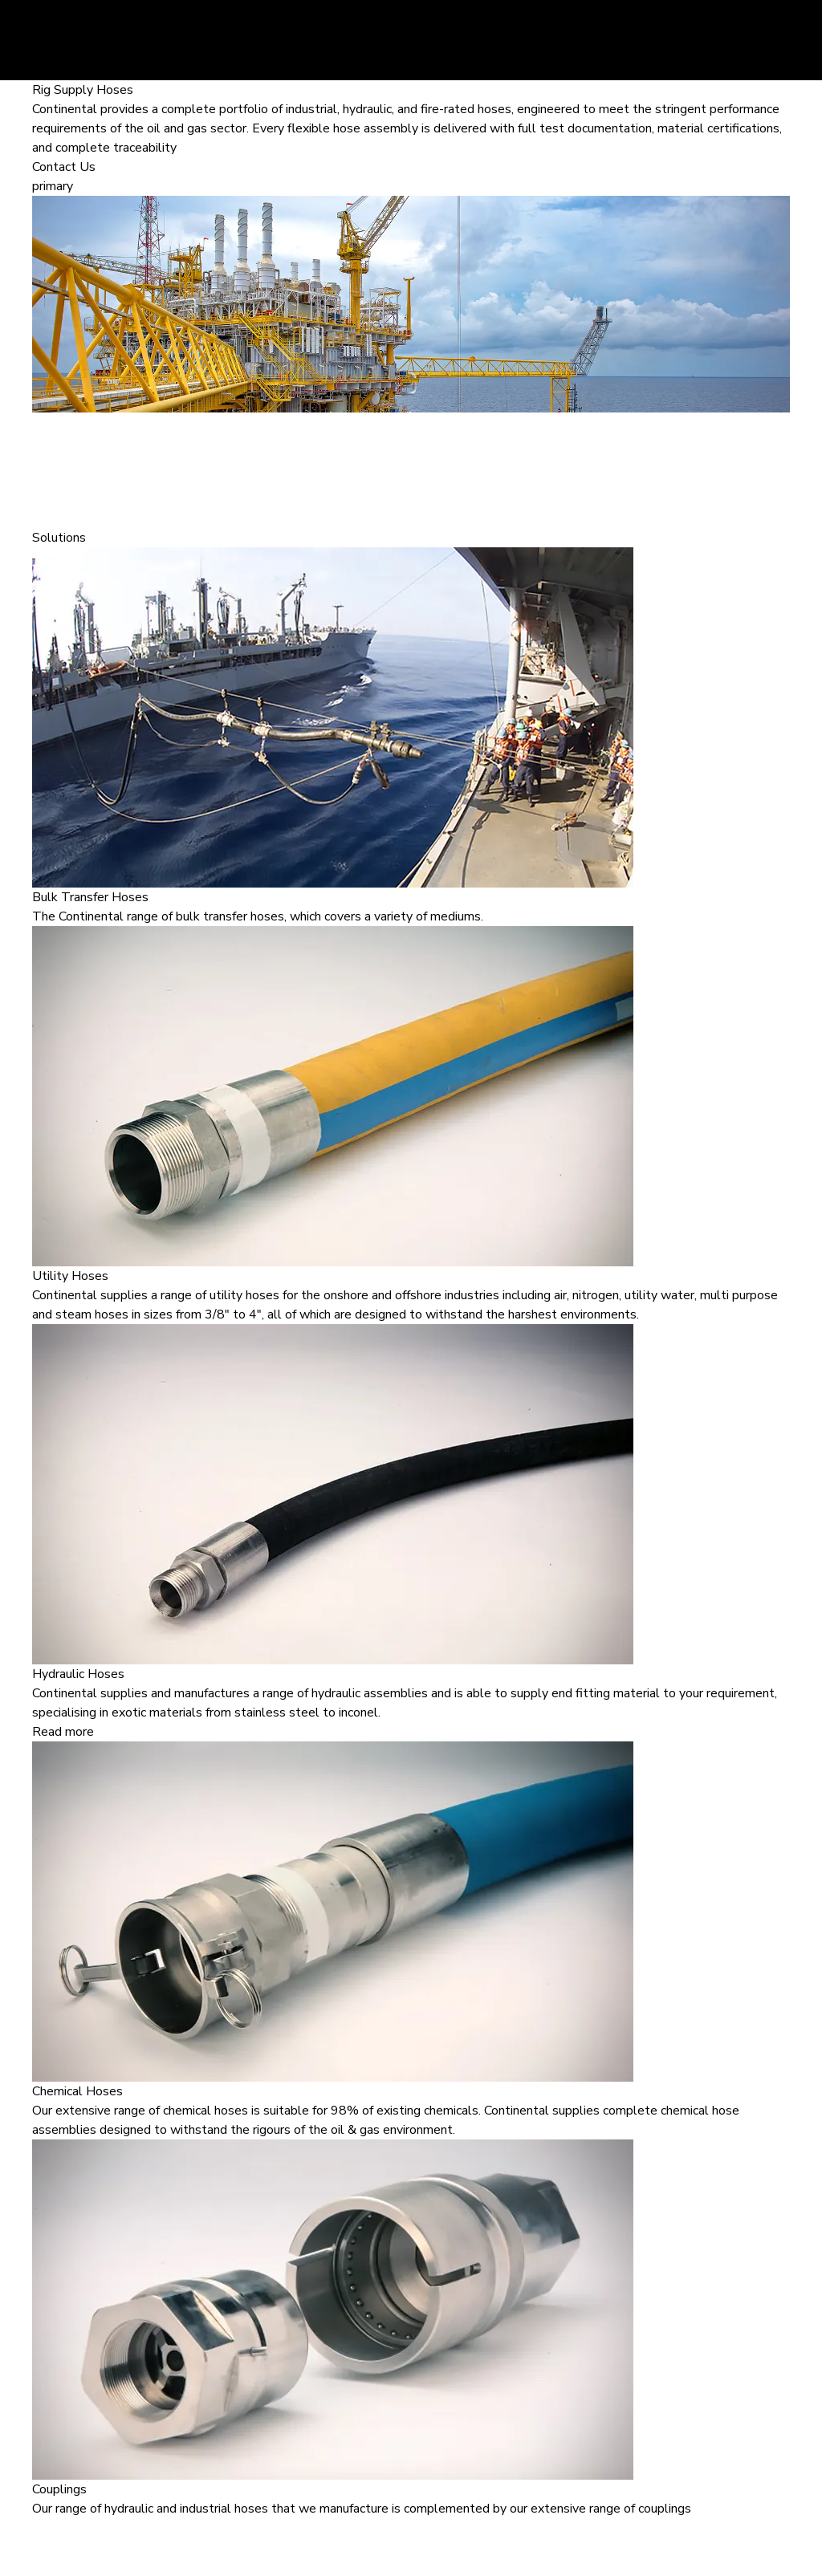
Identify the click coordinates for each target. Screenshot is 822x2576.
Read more (63, 1732)
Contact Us (64, 167)
